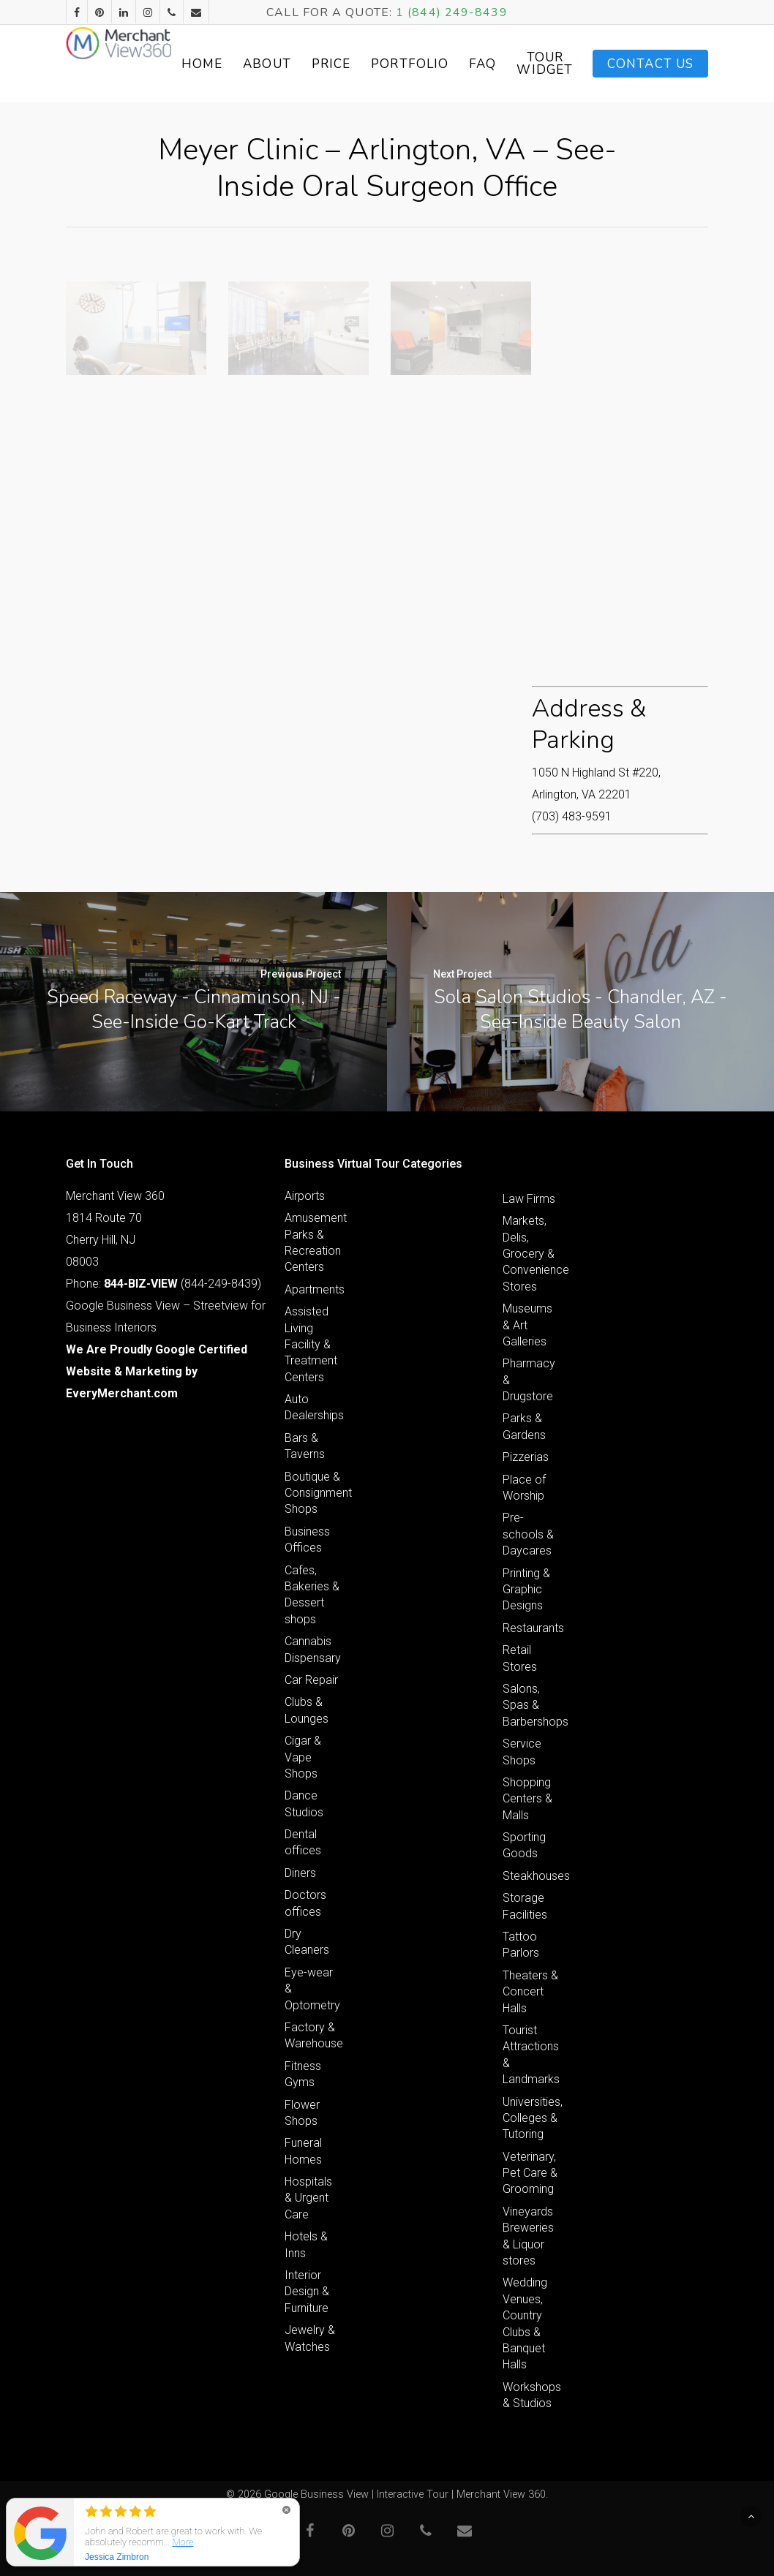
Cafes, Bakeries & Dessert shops (312, 1594)
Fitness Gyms (303, 2074)
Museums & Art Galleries (527, 1325)
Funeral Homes (303, 2151)
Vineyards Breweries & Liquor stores (528, 2236)
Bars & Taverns (305, 1446)
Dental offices (303, 1842)
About (328, 64)
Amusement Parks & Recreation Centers (313, 1242)
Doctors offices (305, 1903)
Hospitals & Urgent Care (308, 2198)
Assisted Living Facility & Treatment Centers (311, 1344)
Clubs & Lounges (306, 1710)
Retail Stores (520, 1658)
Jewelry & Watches (310, 2338)
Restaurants (531, 1628)
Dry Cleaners (307, 1942)
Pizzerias (526, 1457)
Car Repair (311, 1680)
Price (392, 64)
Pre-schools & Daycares (528, 1534)
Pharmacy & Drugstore (529, 1379)
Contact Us (650, 64)
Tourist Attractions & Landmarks (531, 2054)
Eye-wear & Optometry (312, 1988)
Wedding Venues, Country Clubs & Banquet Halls (525, 2323)
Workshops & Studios (531, 2395)
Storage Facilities (525, 1906)
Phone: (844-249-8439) (163, 1284)
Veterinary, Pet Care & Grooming (530, 2173)
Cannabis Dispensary (313, 1649)
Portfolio (470, 64)
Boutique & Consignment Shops (313, 1493)
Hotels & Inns (306, 2244)
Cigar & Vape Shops (303, 1757)
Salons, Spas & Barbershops (531, 1705)
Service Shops (522, 1752)
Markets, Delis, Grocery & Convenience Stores (531, 1253)
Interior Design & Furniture (307, 2291)
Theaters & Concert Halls (530, 1991)
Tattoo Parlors (521, 1945)
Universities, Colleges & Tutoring (531, 2118)
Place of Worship (524, 1488)
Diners (300, 1873)
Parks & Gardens (524, 1426)
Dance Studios (304, 1803)
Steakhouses (531, 1876)
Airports (305, 1196)
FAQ (543, 64)
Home (262, 64)
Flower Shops (302, 2113)
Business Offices (307, 1540)
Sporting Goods (524, 1845)
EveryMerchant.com (122, 1393)
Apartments (313, 1289)
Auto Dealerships (313, 1407)
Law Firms (529, 1199)
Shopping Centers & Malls (527, 1798)
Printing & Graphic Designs (526, 1589)
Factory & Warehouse (313, 2035)
